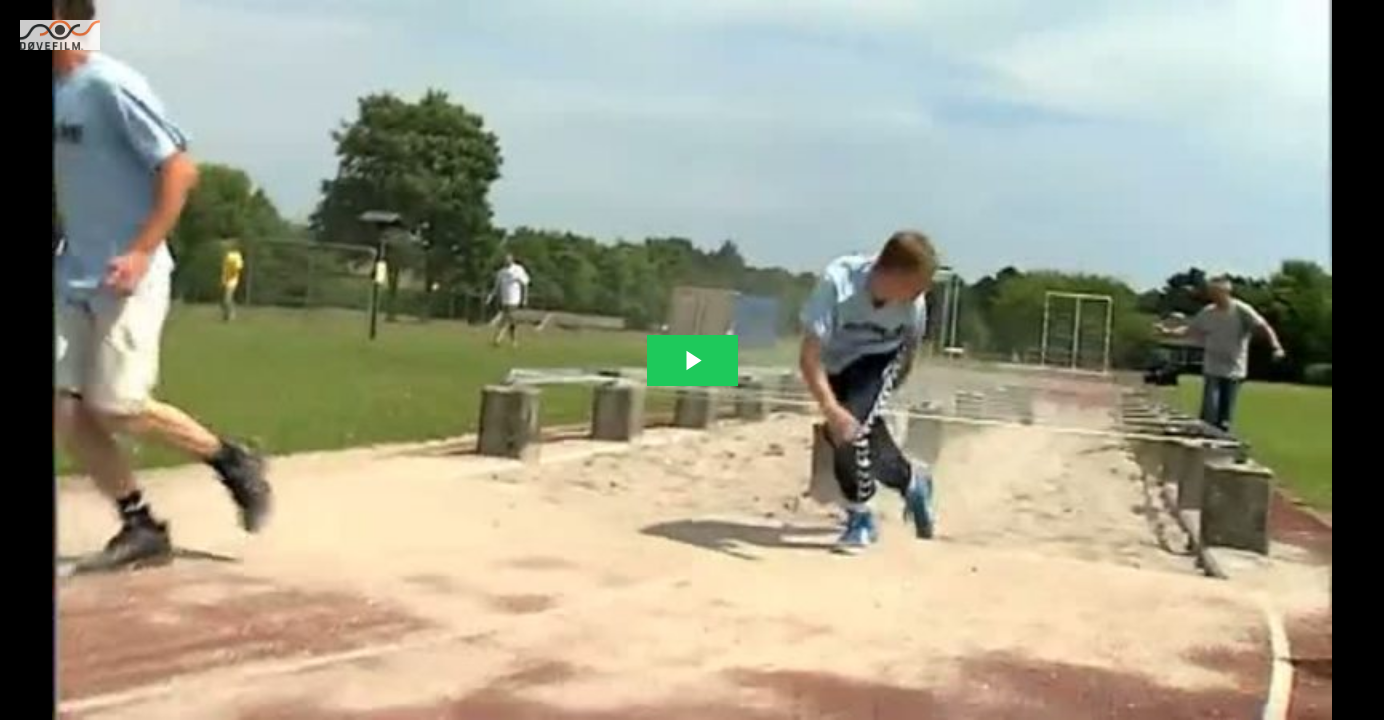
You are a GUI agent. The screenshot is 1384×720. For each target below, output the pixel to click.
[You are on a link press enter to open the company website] (60, 35)
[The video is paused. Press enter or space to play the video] (692, 360)
